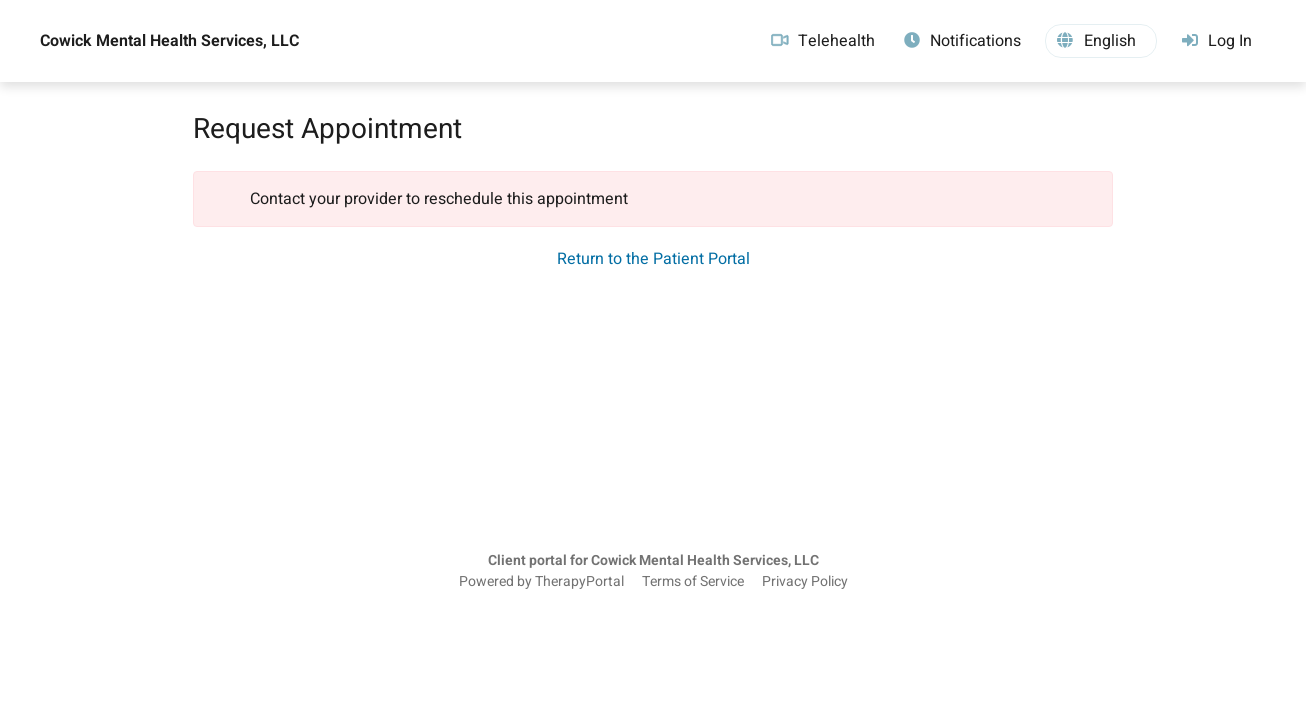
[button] (1101, 41)
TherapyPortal (579, 582)
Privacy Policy (805, 582)
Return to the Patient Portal (653, 259)
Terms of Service (693, 582)
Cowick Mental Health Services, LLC (169, 41)
